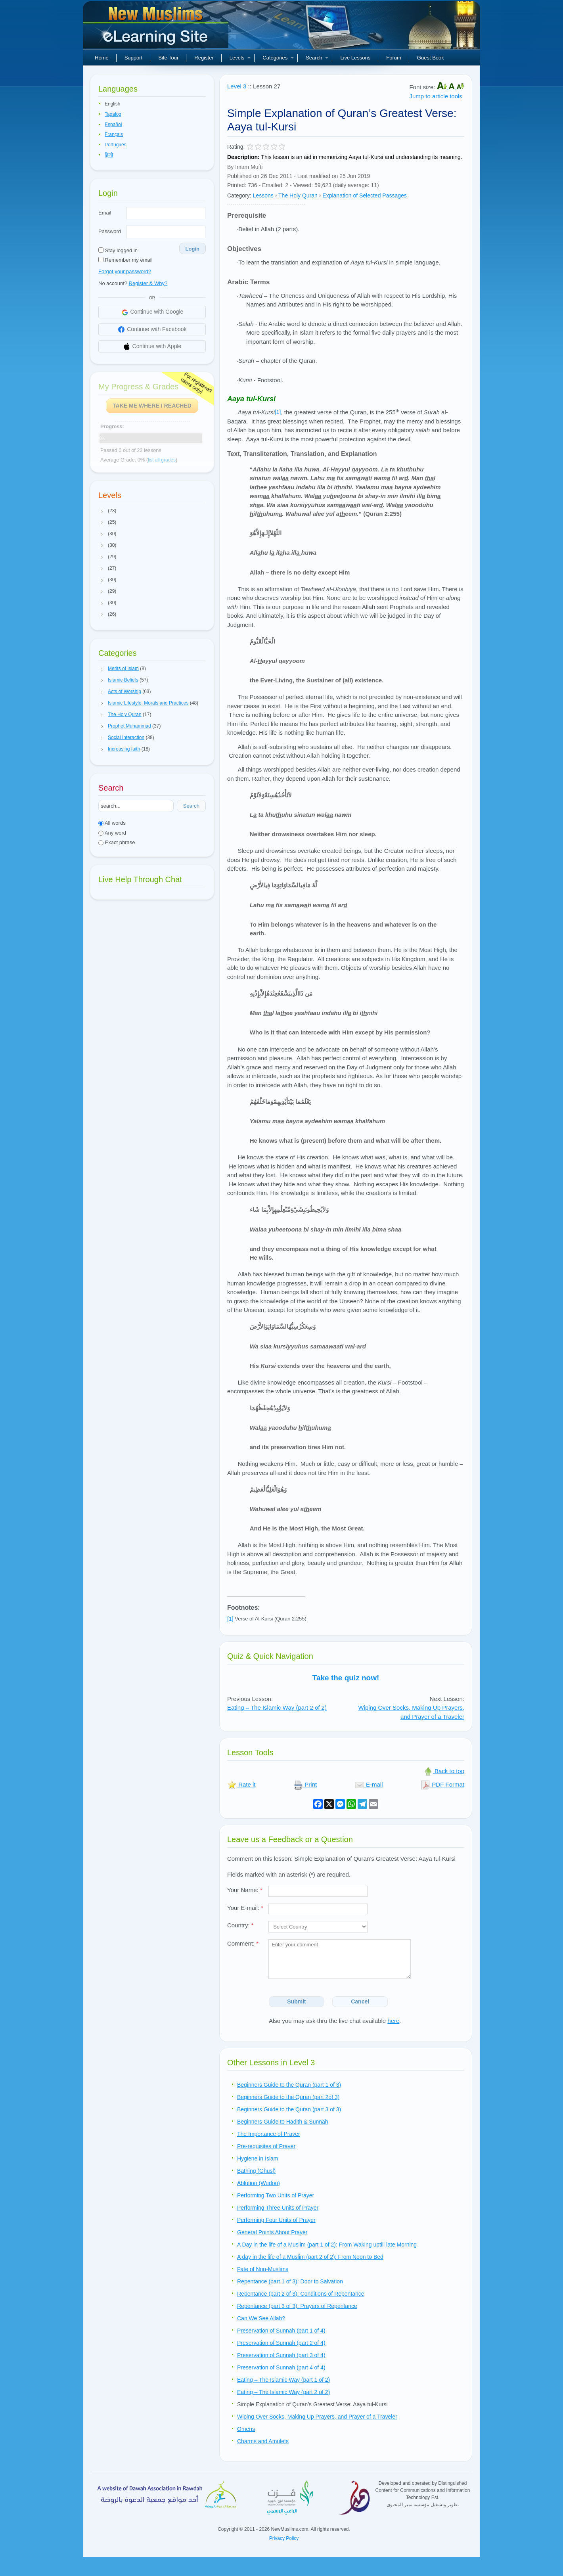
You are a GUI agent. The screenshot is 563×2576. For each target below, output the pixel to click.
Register (203, 58)
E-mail (369, 1784)
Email (104, 213)
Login (192, 249)
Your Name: (244, 1890)
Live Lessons (355, 58)
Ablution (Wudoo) (258, 2183)
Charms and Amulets (263, 2441)
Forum (393, 58)
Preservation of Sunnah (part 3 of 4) (281, 2355)
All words (112, 823)
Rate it (241, 1784)
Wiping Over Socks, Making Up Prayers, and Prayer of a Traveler (411, 1712)
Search (317, 58)
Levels (240, 58)
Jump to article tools (435, 96)
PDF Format (442, 1784)
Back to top (443, 1771)
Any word (112, 833)
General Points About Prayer (272, 2232)
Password (109, 231)
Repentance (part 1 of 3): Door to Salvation (290, 2281)
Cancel (360, 2001)
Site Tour (168, 58)
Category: (239, 195)
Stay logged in (118, 250)
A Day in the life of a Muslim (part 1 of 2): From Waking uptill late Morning (327, 2244)
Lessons (263, 195)
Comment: (243, 1943)
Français (114, 134)
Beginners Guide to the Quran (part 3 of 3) (289, 2109)
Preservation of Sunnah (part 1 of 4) (281, 2330)
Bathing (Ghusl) (256, 2171)
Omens (246, 2429)
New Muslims (156, 28)
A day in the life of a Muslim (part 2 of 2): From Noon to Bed (310, 2257)
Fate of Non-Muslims (262, 2269)
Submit (296, 2001)
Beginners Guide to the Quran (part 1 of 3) (289, 2085)
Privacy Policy (284, 2538)
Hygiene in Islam (257, 2158)
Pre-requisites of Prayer (266, 2146)
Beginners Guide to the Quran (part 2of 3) (288, 2097)
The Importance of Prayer (268, 2134)
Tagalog (113, 114)
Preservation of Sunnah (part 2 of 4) (281, 2343)
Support (133, 58)
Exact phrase (116, 842)
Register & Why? (148, 283)
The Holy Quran (298, 195)
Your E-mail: (245, 1907)
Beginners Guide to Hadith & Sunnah (282, 2121)
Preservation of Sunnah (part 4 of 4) (281, 2367)
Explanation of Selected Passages (364, 195)
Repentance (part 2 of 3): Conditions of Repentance (300, 2294)
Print (305, 1784)
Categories (278, 58)
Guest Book (430, 58)
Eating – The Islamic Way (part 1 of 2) (283, 2380)
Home (102, 58)
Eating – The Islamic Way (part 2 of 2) (277, 1707)
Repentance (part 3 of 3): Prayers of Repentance (297, 2306)
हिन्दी (109, 155)
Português (115, 144)
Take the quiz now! (345, 1678)
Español (113, 124)
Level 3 (236, 86)
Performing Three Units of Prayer (277, 2207)
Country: (240, 1925)
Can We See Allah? (261, 2318)
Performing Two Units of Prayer (275, 2195)
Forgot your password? (124, 271)
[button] (102, 511)
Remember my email (125, 260)
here (393, 2020)
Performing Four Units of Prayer (276, 2220)
